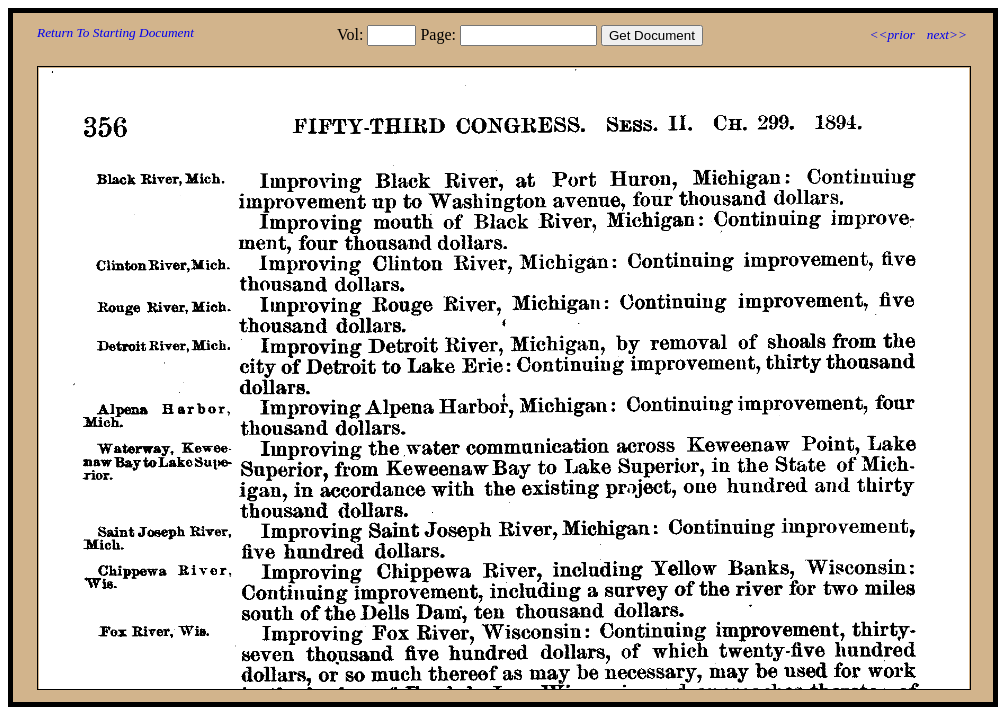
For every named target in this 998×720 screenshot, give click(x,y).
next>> (947, 34)
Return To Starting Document (115, 32)
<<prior (891, 34)
